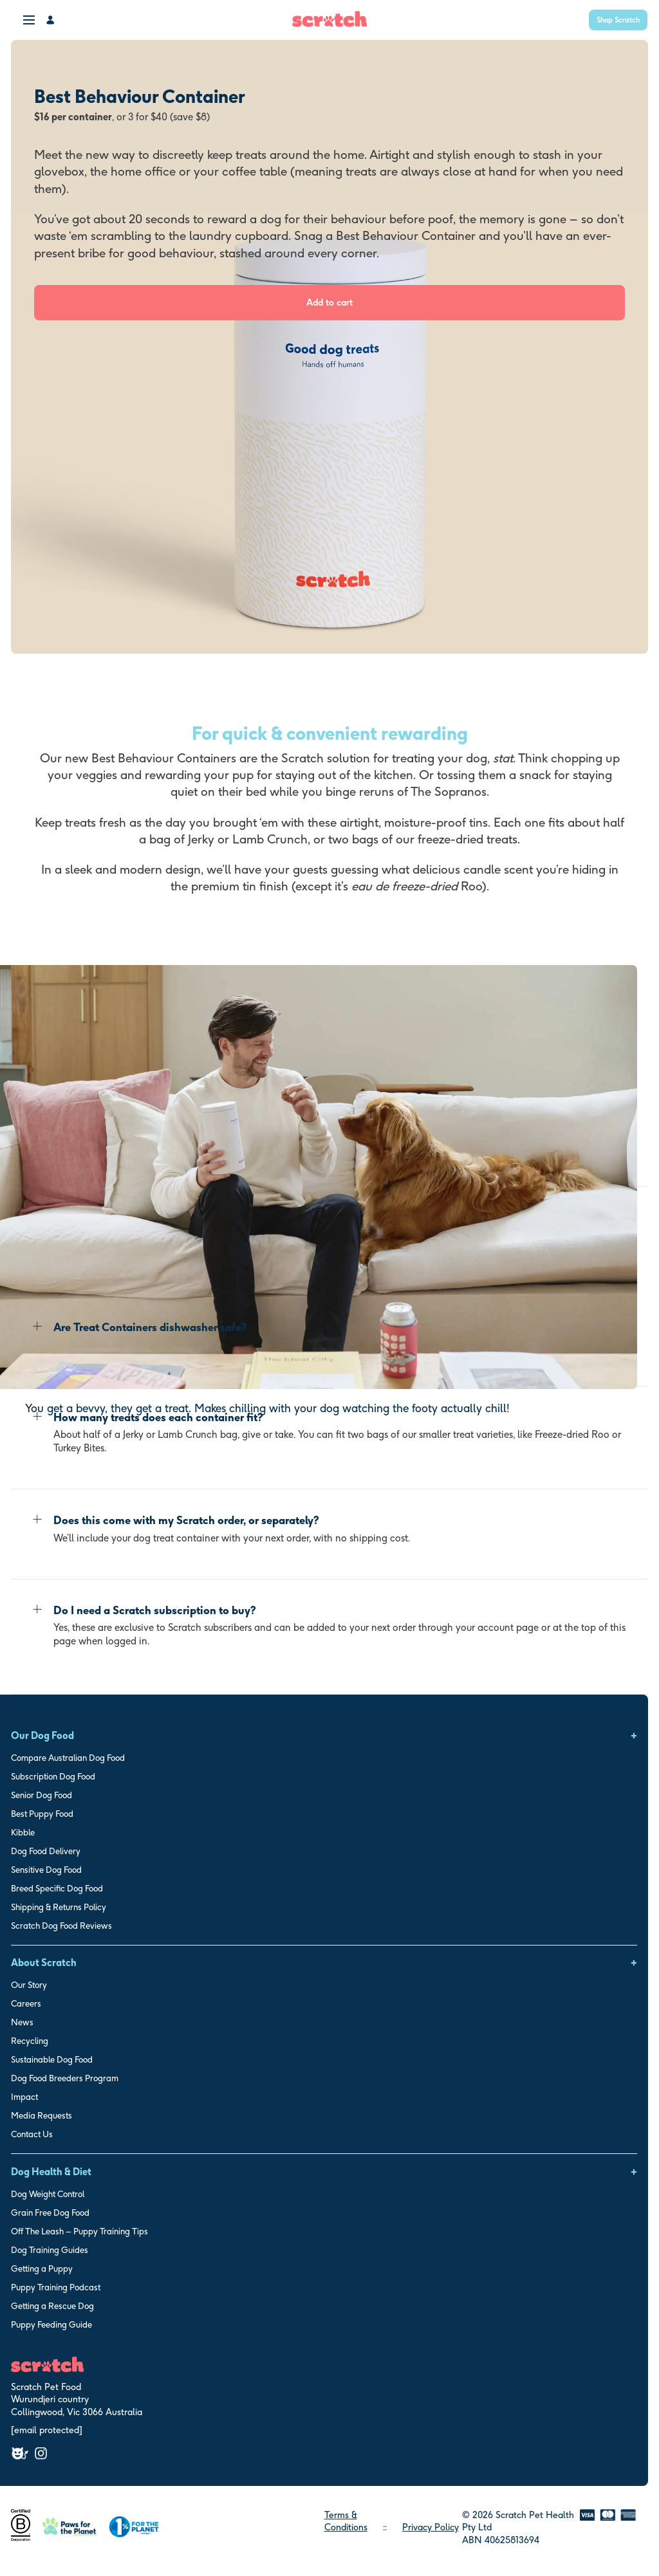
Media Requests (41, 2115)
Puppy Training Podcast (55, 2287)
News (22, 2022)
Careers (26, 2003)
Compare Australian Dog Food (68, 1758)
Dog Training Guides (49, 2250)
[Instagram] (41, 2453)
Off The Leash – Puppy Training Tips (79, 2231)
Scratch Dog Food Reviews (61, 1925)
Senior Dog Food (41, 1795)
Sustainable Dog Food (52, 2059)
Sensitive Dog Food (46, 1869)
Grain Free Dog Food (50, 2212)
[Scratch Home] (329, 23)
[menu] (30, 19)
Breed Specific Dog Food (57, 1888)
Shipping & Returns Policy (58, 1907)
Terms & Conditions (345, 2521)
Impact (24, 2097)
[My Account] (51, 20)
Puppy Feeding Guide (51, 2324)
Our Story (29, 1985)
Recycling (29, 2041)
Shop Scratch (618, 19)
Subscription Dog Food (53, 1776)
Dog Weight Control (47, 2194)
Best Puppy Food (42, 1813)
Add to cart (329, 302)
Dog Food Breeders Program (64, 2078)
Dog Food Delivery (45, 1851)
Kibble (23, 1832)
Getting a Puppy (42, 2268)
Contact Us (32, 2134)
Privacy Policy (430, 2527)
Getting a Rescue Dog (52, 2306)
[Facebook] (20, 2453)
